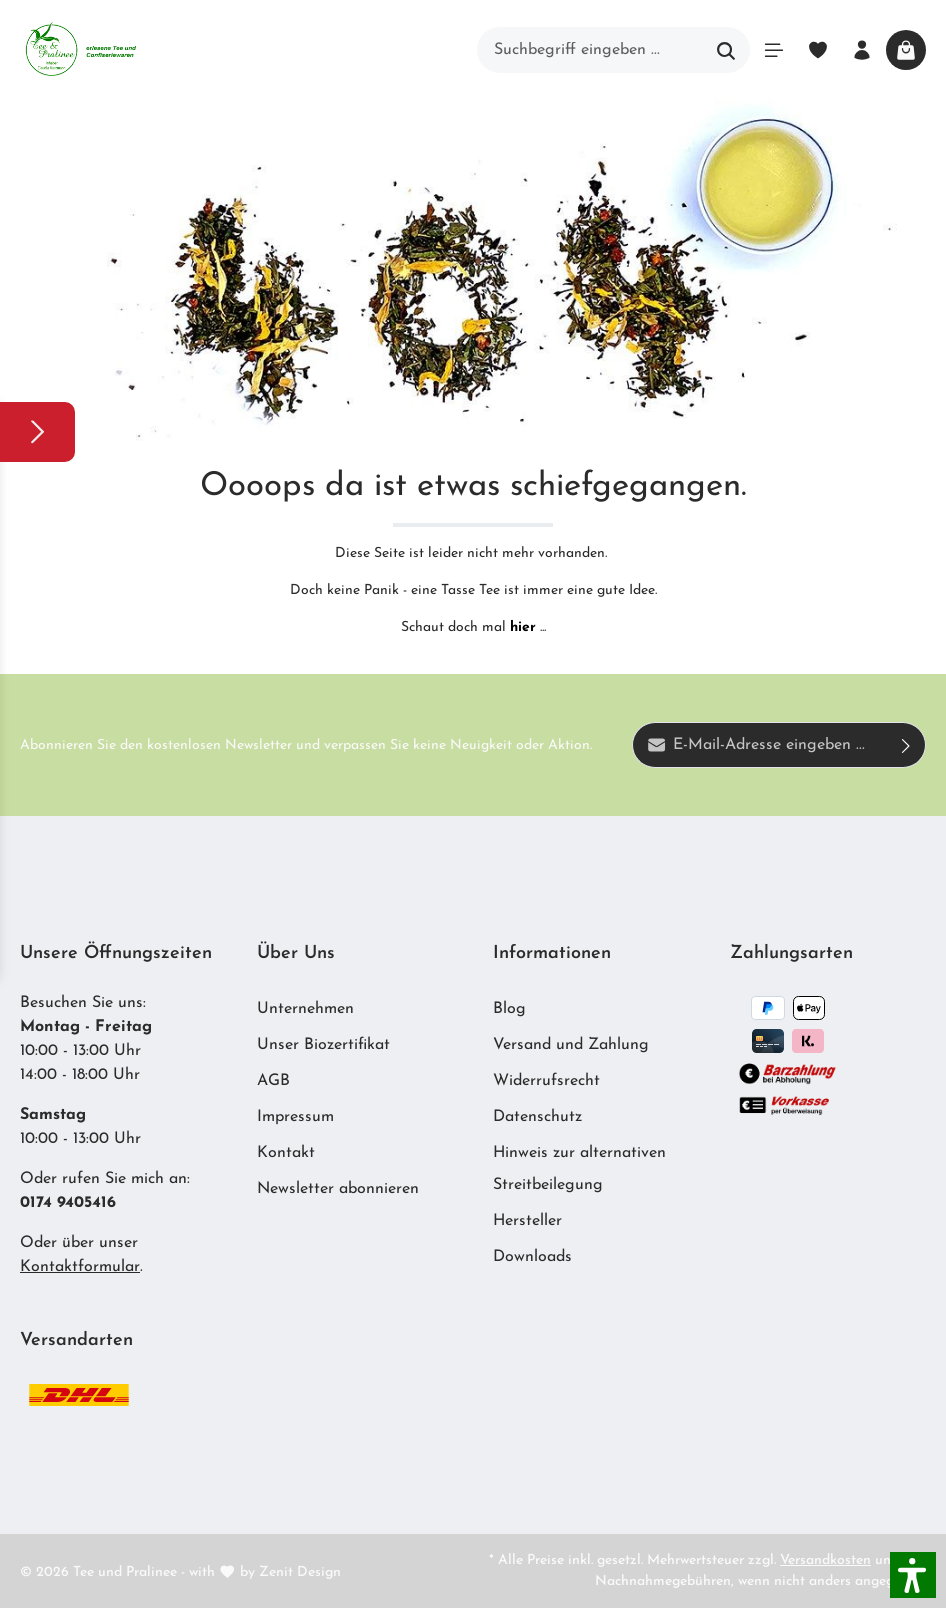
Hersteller (527, 1221)
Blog (509, 1009)
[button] (913, 1575)
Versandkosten (825, 1560)
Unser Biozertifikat (323, 1045)
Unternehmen (305, 1009)
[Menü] (774, 50)
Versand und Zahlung (571, 1045)
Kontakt (286, 1153)
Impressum (295, 1117)
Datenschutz (537, 1117)
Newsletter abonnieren (338, 1189)
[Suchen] (726, 50)
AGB (273, 1081)
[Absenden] (906, 745)
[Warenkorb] (906, 50)
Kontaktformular (80, 1267)
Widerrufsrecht (546, 1081)
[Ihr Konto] (862, 50)
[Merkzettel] (818, 50)
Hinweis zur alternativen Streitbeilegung (579, 1169)
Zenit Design (300, 1572)
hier (523, 627)
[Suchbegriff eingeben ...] (590, 50)
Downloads (532, 1257)
